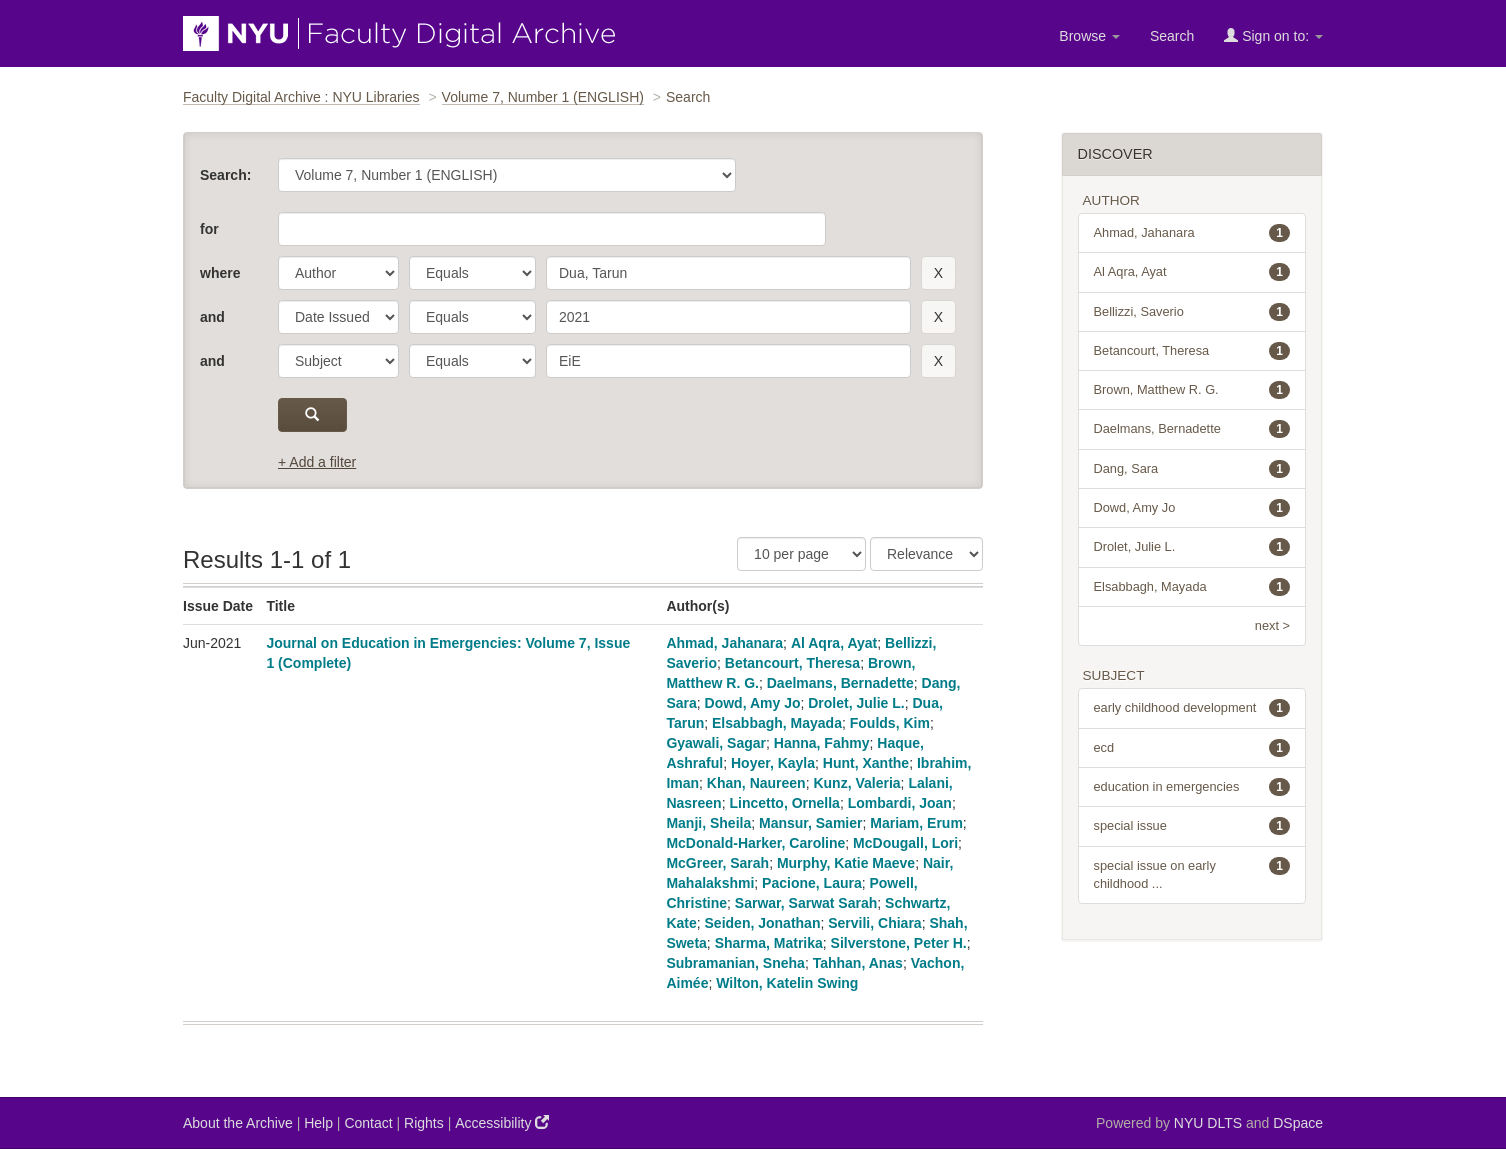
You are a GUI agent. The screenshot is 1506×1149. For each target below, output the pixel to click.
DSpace (1298, 1123)
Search (1172, 36)
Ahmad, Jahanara (724, 643)
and (212, 317)
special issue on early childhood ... (1192, 874)
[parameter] (338, 273)
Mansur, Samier (811, 823)
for (209, 229)
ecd (1192, 748)
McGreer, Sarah (717, 863)
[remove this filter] (938, 273)
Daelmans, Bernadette (840, 683)
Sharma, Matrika (769, 943)
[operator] (472, 273)
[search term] (728, 273)
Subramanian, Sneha (735, 963)
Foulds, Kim (890, 723)
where (220, 273)
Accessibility (502, 1122)
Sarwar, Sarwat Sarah (806, 903)
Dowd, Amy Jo (753, 703)
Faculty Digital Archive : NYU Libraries (301, 97)
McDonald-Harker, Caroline (755, 843)
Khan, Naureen (756, 783)
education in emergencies (1192, 787)
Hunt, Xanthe (866, 763)
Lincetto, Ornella (784, 803)
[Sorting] (926, 554)
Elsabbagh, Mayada (777, 723)
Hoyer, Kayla (773, 763)
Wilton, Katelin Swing (787, 983)
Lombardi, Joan (900, 803)
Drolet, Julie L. (856, 703)
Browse (1089, 36)
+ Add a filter (317, 462)
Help (318, 1123)
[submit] (312, 415)
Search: (225, 175)
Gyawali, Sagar (716, 743)
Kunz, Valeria (856, 783)
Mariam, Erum (916, 823)
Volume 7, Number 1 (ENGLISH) (543, 97)
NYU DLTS (1208, 1123)
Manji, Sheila (708, 823)
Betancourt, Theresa (792, 663)
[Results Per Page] (801, 554)
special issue (1192, 826)
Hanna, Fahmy (822, 743)
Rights (424, 1123)
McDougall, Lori (905, 843)
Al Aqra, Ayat (834, 643)
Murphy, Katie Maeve (846, 863)
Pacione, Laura (812, 883)
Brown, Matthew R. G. (1192, 390)
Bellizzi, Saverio (1192, 312)
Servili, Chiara (874, 923)
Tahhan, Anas (858, 963)
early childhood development (1192, 708)
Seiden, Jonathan (763, 923)
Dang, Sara (1192, 469)
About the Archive (238, 1123)
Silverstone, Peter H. (899, 943)
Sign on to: (1273, 35)
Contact (368, 1123)
